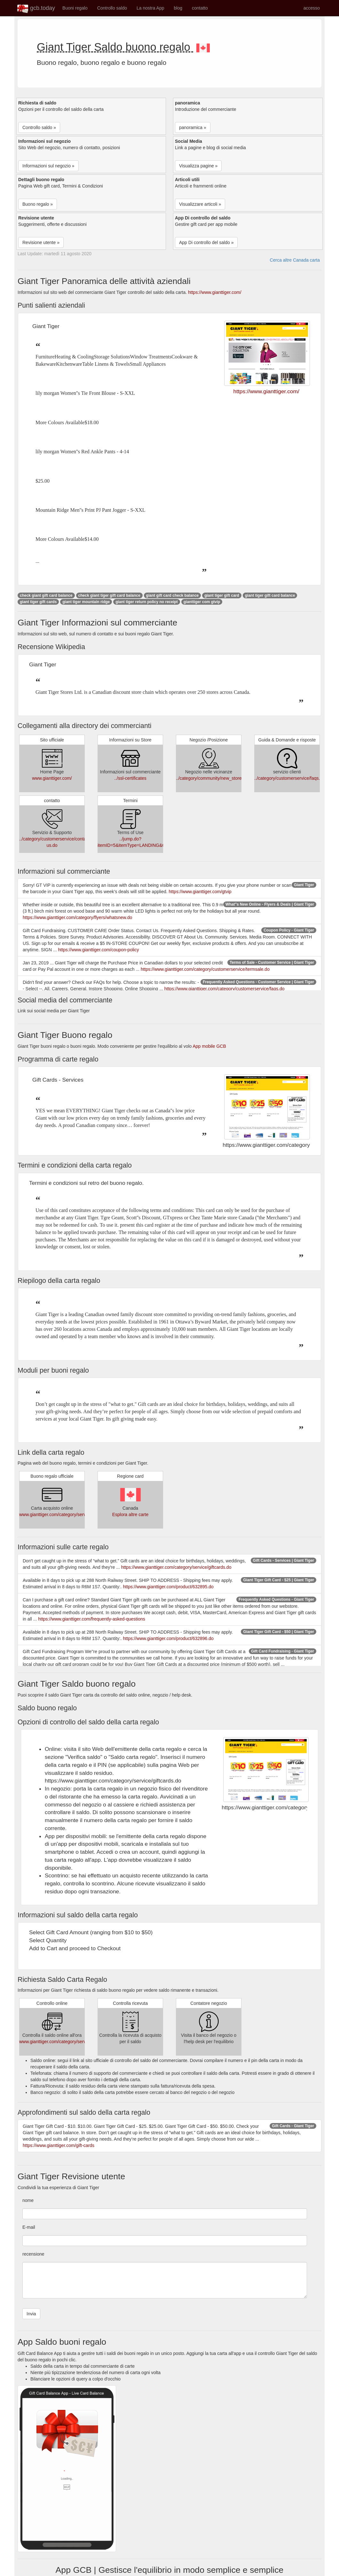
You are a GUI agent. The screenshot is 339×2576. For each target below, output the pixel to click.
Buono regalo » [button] (37, 204)
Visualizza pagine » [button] (198, 165)
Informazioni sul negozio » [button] (48, 165)
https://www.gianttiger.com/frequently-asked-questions (91, 1618)
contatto (200, 8)
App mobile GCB (209, 1046)
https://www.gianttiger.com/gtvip (200, 891)
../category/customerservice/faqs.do (289, 778)
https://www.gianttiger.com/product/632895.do (168, 1586)
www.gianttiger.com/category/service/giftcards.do (67, 1514)
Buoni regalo (75, 8)
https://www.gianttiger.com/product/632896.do (168, 1638)
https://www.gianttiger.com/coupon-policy (98, 949)
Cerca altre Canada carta (295, 260)
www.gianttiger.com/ (52, 778)
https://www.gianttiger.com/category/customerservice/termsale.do (205, 969)
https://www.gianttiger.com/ (214, 292)
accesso (312, 8)
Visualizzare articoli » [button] (200, 204)
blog (178, 8)
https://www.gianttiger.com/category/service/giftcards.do (176, 1567)
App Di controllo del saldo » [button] (206, 242)
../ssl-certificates (130, 778)
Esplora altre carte (130, 1514)
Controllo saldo (112, 8)
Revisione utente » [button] (40, 242)
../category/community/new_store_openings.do (222, 778)
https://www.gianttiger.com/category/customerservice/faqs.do (224, 988)
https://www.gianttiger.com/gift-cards (58, 2145)
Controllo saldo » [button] (39, 127)
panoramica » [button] (192, 127)
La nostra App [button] (150, 8)
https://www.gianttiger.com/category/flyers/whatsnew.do (77, 917)
